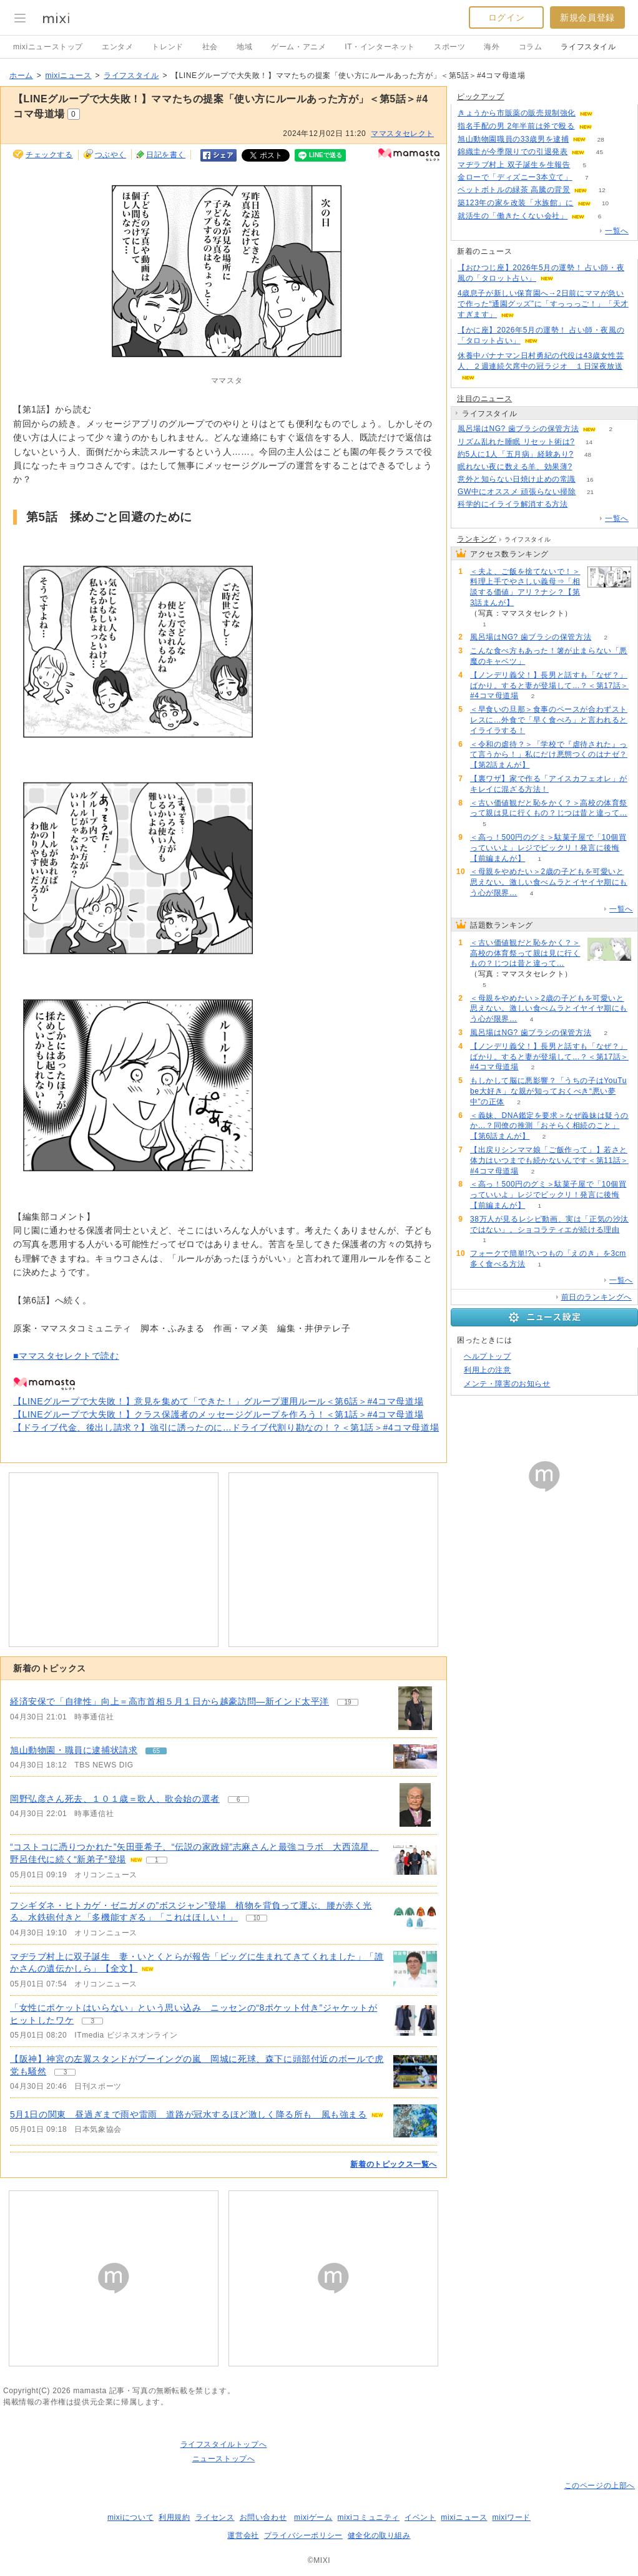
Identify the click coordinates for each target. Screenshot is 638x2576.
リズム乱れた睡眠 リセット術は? (516, 441)
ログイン (506, 17)
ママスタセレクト (402, 133)
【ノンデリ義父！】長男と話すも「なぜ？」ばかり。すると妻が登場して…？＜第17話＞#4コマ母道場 (549, 686)
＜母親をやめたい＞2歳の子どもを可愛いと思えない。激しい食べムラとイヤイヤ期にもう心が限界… (548, 882)
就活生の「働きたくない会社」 (512, 215)
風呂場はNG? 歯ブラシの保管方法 (518, 428)
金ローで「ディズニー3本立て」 (515, 177)
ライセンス (215, 2517)
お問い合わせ (263, 2517)
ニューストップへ (223, 2458)
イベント (420, 2517)
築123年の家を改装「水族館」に (516, 202)
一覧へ (617, 230)
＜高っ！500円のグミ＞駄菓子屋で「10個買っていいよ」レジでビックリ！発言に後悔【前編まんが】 (548, 848)
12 (602, 190)
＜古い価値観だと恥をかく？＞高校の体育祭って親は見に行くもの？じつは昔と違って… (525, 953)
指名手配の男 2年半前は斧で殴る (516, 126)
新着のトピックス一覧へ (393, 2164)
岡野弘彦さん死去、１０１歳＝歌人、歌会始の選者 (115, 1799)
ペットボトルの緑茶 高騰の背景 (514, 189)
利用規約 (174, 2517)
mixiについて (130, 2517)
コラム (530, 46)
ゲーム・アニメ (298, 46)
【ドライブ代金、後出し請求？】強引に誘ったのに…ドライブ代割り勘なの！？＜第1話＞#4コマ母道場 (226, 1427)
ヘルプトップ (487, 1356)
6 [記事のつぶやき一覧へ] (238, 1799)
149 (586, 467)
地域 (244, 46)
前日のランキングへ (596, 1297)
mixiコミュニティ (369, 2517)
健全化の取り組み (379, 2535)
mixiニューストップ (48, 46)
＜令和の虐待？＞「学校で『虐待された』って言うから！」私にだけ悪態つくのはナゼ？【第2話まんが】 (548, 755)
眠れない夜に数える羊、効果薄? (515, 466)
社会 (210, 46)
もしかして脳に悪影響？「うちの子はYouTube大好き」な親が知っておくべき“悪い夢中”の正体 (548, 1091)
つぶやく (110, 154)
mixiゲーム (313, 2517)
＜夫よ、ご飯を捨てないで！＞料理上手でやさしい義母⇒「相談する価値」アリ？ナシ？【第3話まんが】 (525, 587)
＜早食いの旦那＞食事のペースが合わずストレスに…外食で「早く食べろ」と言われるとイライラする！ (548, 720)
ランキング (476, 539)
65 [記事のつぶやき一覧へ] (156, 1750)
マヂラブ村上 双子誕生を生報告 (514, 164)
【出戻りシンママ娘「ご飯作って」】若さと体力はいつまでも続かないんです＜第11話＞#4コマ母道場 (549, 1160)
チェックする (49, 154)
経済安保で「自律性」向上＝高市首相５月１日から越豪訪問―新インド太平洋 (169, 1701)
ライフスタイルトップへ (223, 2444)
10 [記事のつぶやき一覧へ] (256, 1918)
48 (587, 454)
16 (589, 479)
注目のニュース (484, 398)
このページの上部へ (599, 2485)
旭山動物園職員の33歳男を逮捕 (513, 139)
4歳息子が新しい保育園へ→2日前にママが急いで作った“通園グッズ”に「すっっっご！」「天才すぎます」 (543, 304)
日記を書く (165, 154)
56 (607, 113)
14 (589, 442)
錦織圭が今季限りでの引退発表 (512, 151)
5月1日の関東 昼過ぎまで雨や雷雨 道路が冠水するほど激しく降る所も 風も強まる (188, 2114)
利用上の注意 (487, 1370)
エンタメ (117, 46)
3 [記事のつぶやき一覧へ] (92, 2021)
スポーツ (449, 46)
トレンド (167, 46)
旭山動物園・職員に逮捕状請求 (73, 1750)
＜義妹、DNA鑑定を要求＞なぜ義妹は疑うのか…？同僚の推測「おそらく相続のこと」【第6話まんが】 (549, 1126)
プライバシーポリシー (303, 2535)
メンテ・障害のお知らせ (507, 1383)
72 (582, 504)
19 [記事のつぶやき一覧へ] (347, 1702)
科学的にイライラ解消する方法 (512, 504)
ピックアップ (480, 96)
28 (600, 139)
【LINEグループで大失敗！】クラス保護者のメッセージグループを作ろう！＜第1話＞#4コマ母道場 (218, 1414)
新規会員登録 (587, 17)
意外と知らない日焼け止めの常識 (517, 479)
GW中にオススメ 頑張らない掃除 (517, 491)
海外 (491, 46)
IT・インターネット (380, 46)
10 (605, 203)
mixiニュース (68, 75)
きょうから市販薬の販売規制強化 (517, 113)
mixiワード (511, 2517)
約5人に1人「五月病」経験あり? (516, 454)
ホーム (21, 75)
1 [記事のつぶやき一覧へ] (157, 1860)
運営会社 (242, 2535)
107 (606, 126)
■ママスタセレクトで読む (66, 1356)
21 (590, 491)
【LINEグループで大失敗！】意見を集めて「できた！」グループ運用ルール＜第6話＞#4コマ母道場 (218, 1401)
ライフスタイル (588, 46)
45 (599, 151)
